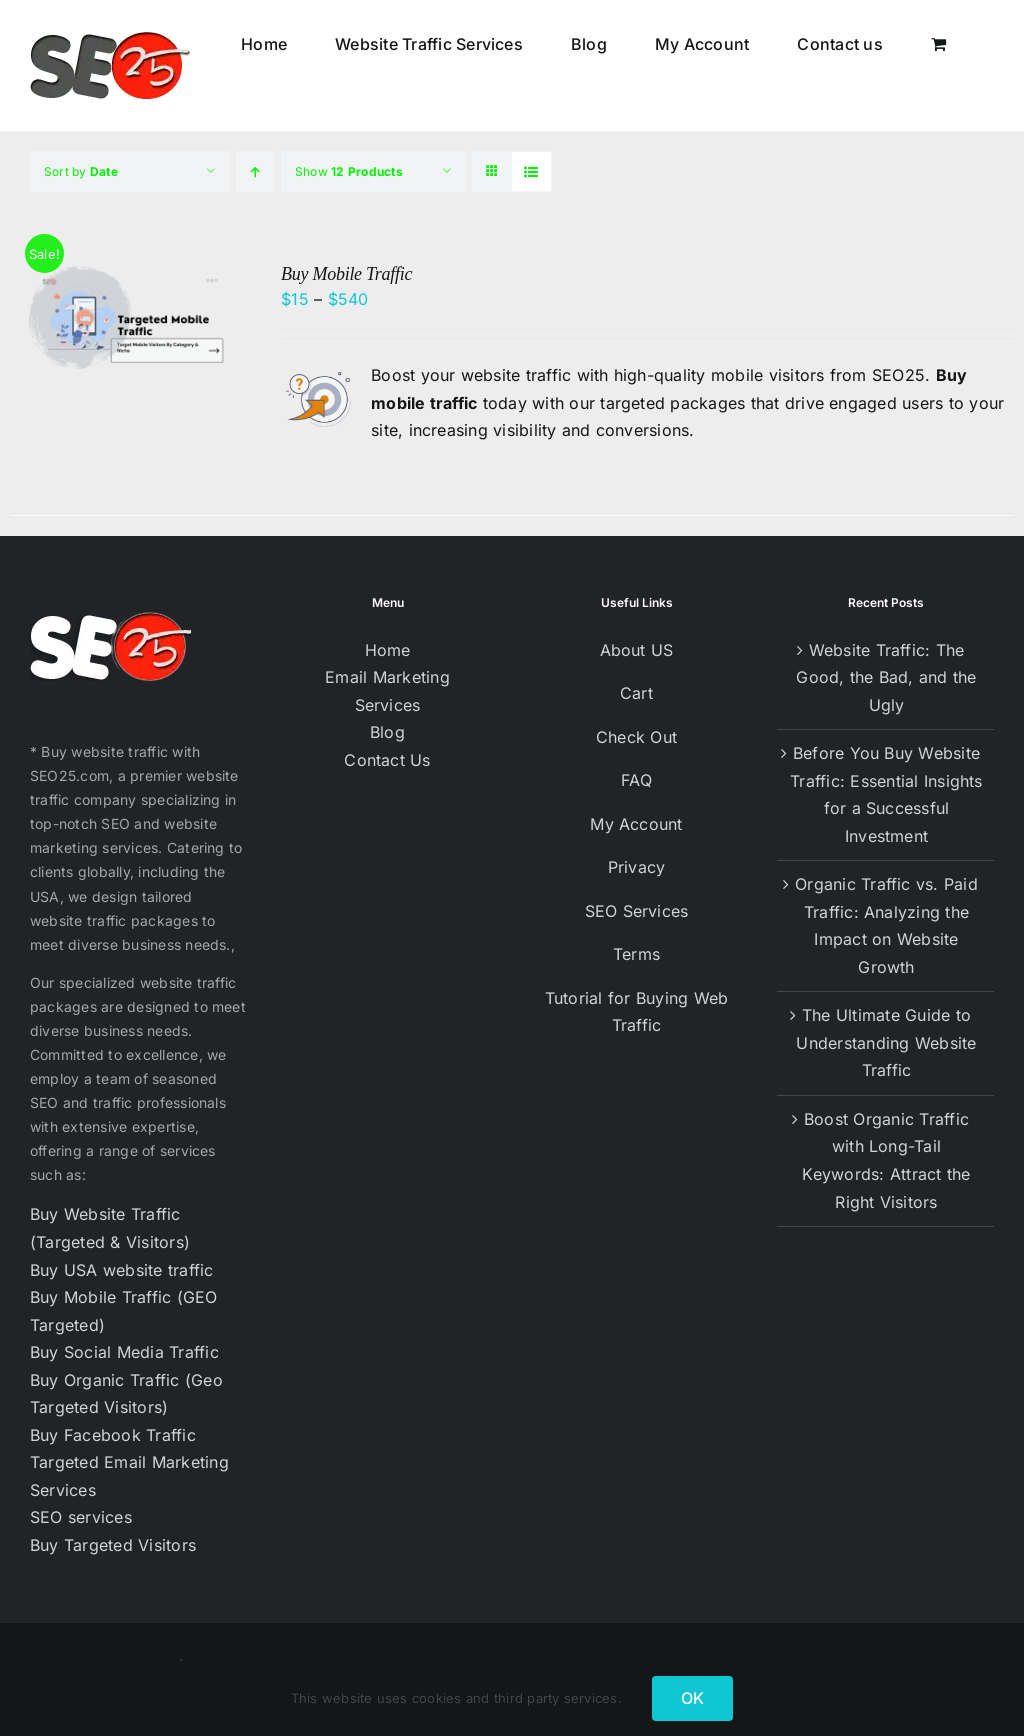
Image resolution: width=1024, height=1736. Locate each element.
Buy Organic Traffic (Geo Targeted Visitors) (126, 1394)
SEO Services (637, 911)
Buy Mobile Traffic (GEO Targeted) (124, 1311)
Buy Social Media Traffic (124, 1352)
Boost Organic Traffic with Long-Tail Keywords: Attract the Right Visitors (886, 1160)
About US (637, 650)
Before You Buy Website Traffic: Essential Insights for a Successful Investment (886, 794)
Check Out (636, 737)
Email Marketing (387, 677)
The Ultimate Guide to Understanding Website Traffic (886, 1042)
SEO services (81, 1517)
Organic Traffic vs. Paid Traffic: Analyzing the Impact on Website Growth (886, 925)
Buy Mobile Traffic (346, 274)
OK (692, 1698)
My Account (636, 824)
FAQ (636, 780)
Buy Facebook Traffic (113, 1435)
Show (349, 171)
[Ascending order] (255, 171)
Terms (636, 954)
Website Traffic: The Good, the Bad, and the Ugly (886, 677)
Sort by (81, 171)
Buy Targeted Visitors (113, 1545)
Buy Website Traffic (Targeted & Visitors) (110, 1228)
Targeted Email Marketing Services (129, 1476)
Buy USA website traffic (122, 1270)
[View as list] (531, 171)
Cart (636, 693)
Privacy (637, 867)
